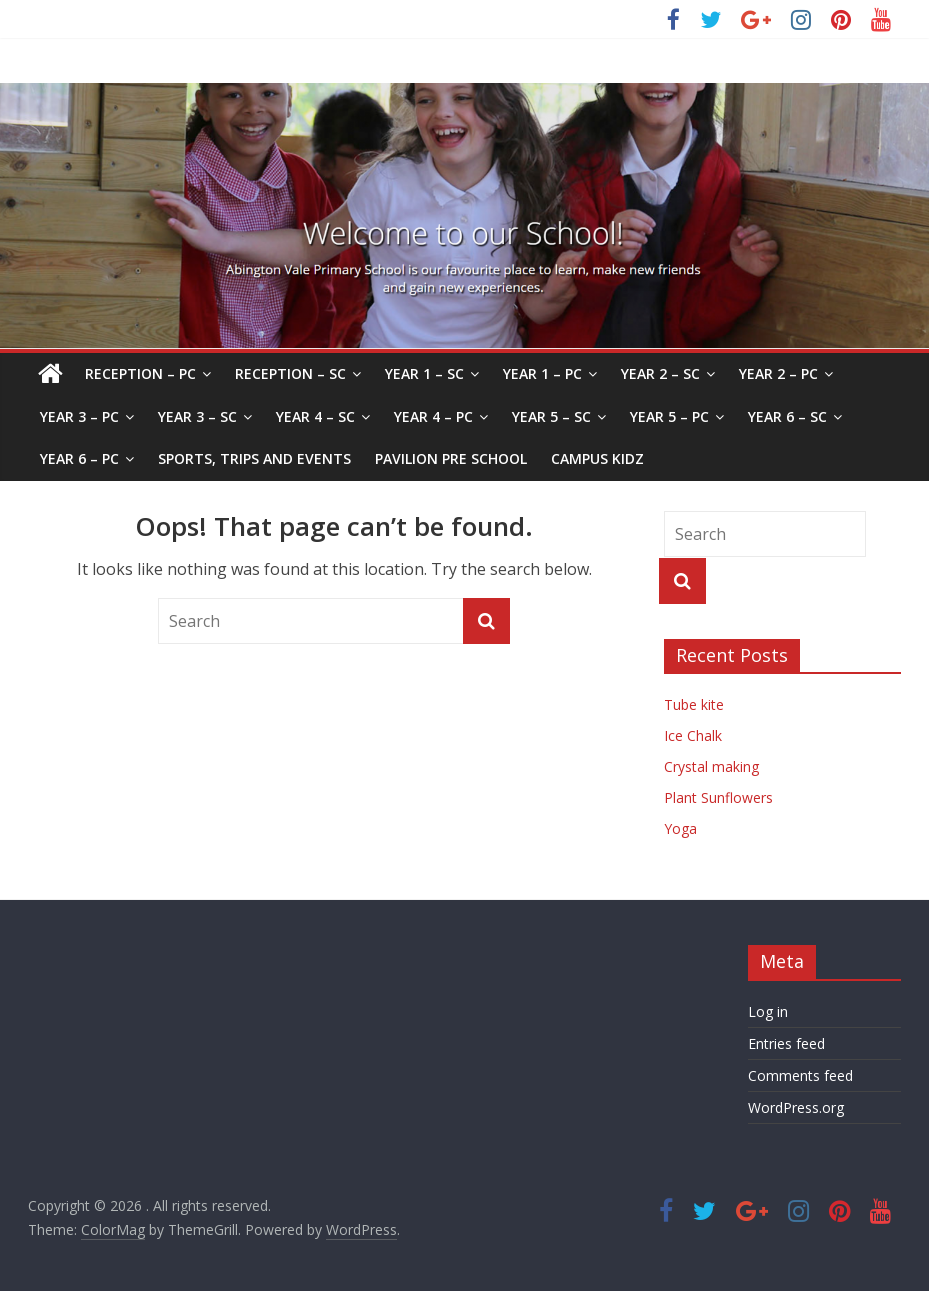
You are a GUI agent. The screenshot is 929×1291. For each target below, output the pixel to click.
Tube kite (694, 704)
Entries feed (786, 1043)
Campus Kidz (597, 458)
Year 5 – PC (669, 416)
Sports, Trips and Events (254, 458)
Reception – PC (140, 373)
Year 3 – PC (79, 416)
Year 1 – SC (424, 373)
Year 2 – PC (778, 373)
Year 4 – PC (433, 416)
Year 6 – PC (79, 458)
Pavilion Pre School (451, 458)
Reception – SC (290, 373)
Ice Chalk (693, 735)
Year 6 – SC (787, 416)
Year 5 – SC (551, 416)
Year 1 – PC (542, 373)
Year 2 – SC (660, 373)
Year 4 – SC (315, 416)
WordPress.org (796, 1107)
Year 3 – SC (197, 416)
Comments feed (800, 1075)
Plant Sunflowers (718, 797)
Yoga (680, 828)
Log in (768, 1011)
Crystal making (711, 766)
